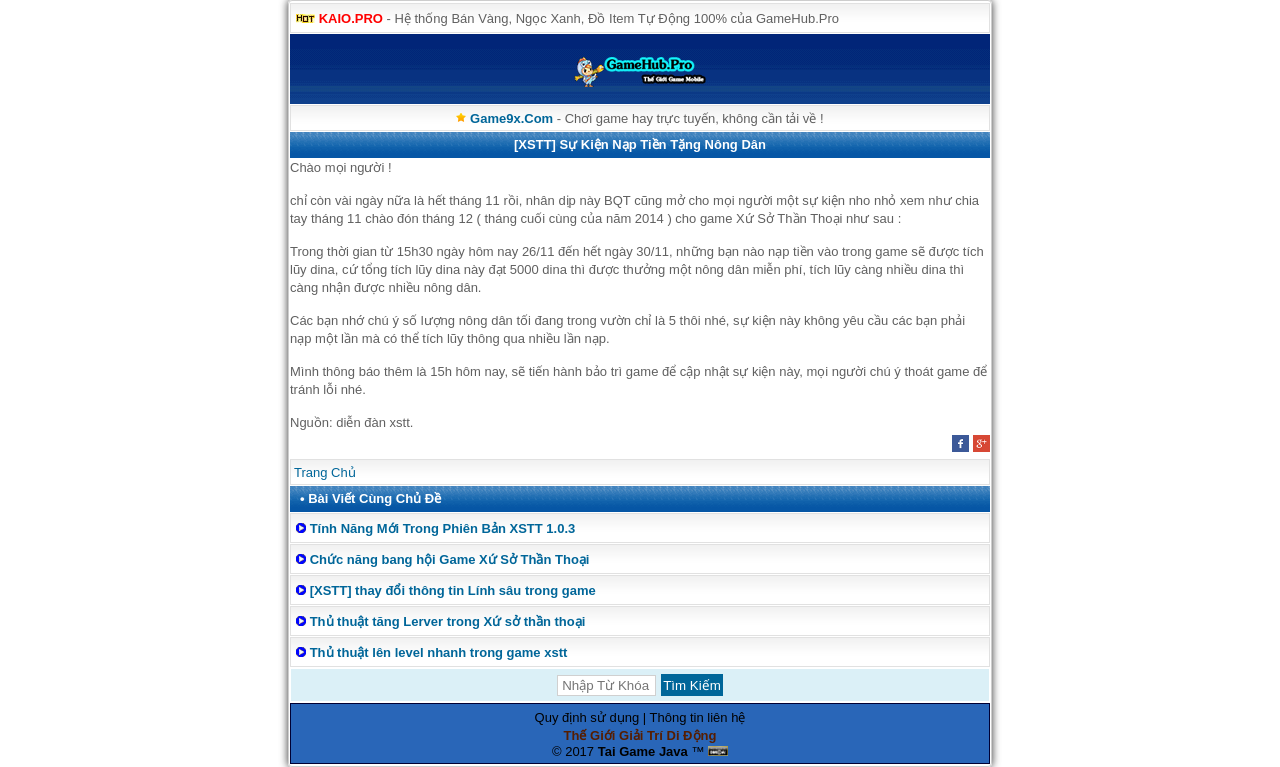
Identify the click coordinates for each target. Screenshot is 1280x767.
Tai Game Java (643, 751)
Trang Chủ (325, 472)
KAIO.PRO (351, 18)
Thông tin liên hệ (698, 717)
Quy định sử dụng (587, 717)
